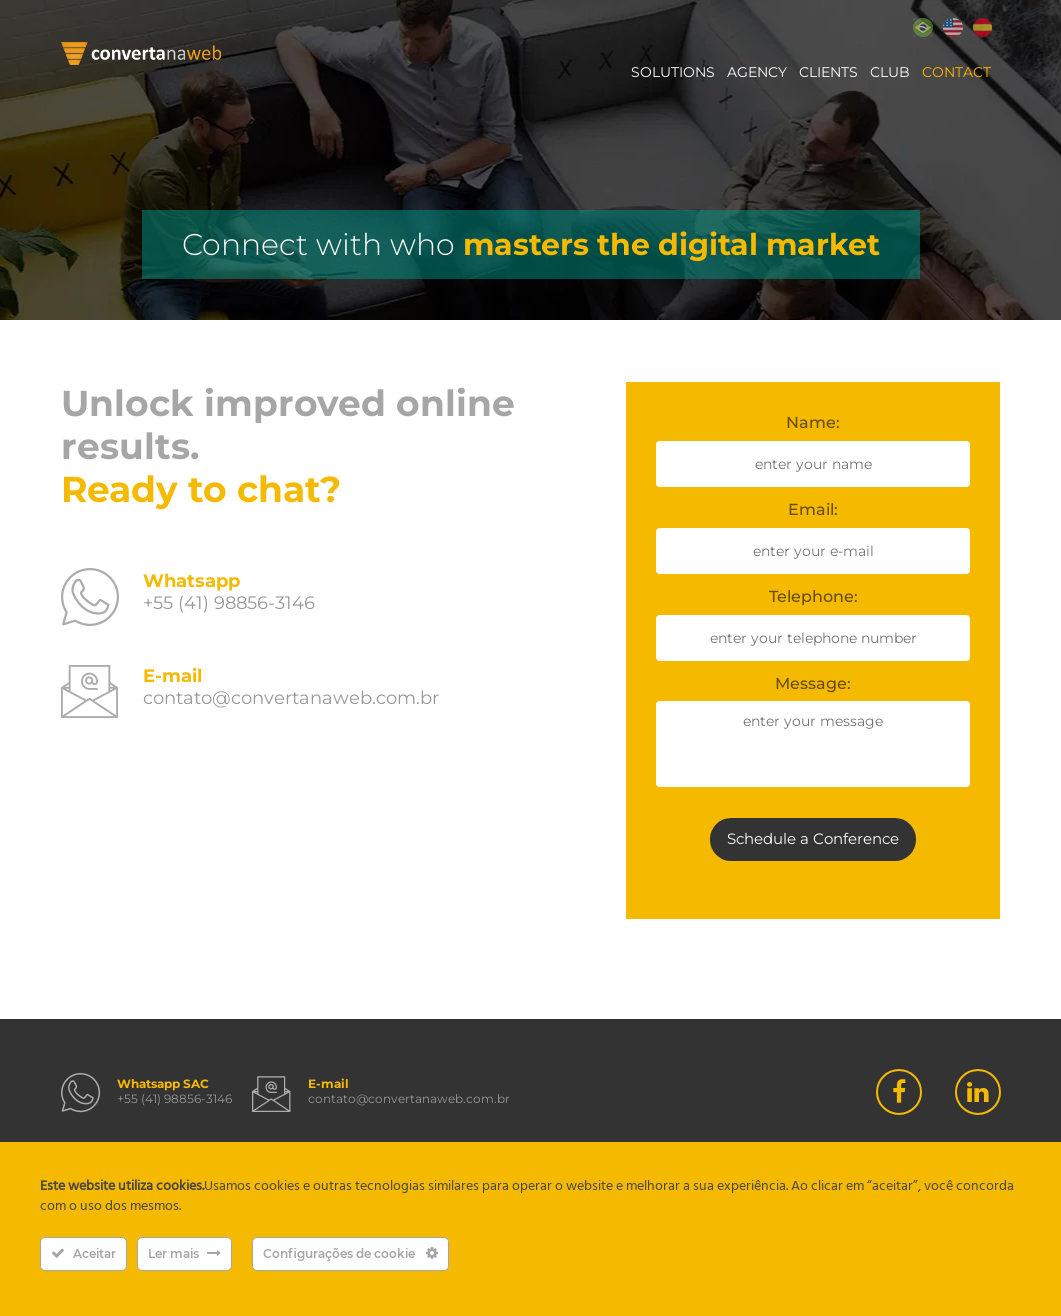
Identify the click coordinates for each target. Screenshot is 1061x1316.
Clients (828, 72)
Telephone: (813, 596)
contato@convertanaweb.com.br (291, 698)
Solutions (673, 72)
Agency (757, 72)
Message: (813, 683)
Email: (813, 509)
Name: (813, 422)
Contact (956, 72)
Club (890, 72)
